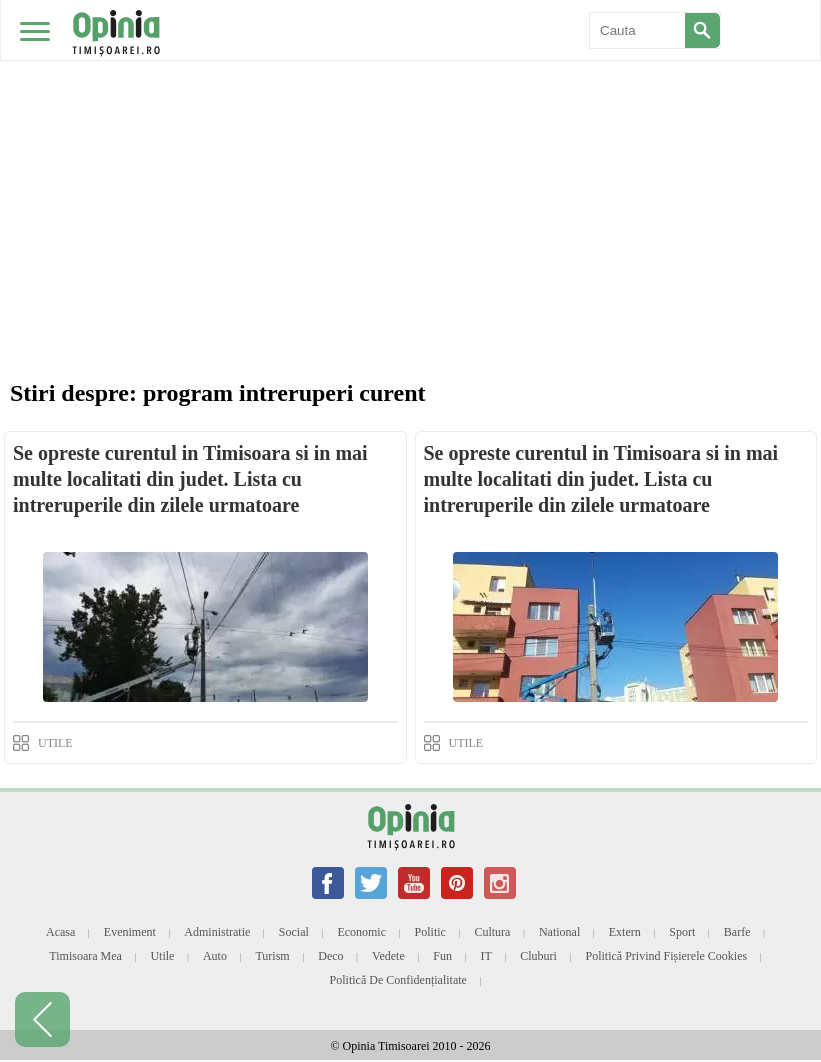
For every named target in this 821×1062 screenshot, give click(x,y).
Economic (361, 932)
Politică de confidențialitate (398, 980)
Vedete (388, 956)
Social (294, 932)
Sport (682, 932)
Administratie (217, 932)
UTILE (55, 743)
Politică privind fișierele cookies (666, 956)
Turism (272, 956)
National (559, 932)
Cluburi (538, 956)
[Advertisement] (410, 150)
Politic (430, 932)
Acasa (60, 932)
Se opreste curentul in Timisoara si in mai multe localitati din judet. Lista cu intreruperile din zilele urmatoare (190, 479)
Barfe (737, 932)
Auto (215, 956)
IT (485, 956)
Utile (162, 956)
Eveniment (130, 932)
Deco (330, 956)
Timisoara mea (85, 956)
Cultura (492, 932)
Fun (442, 956)
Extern (625, 932)
